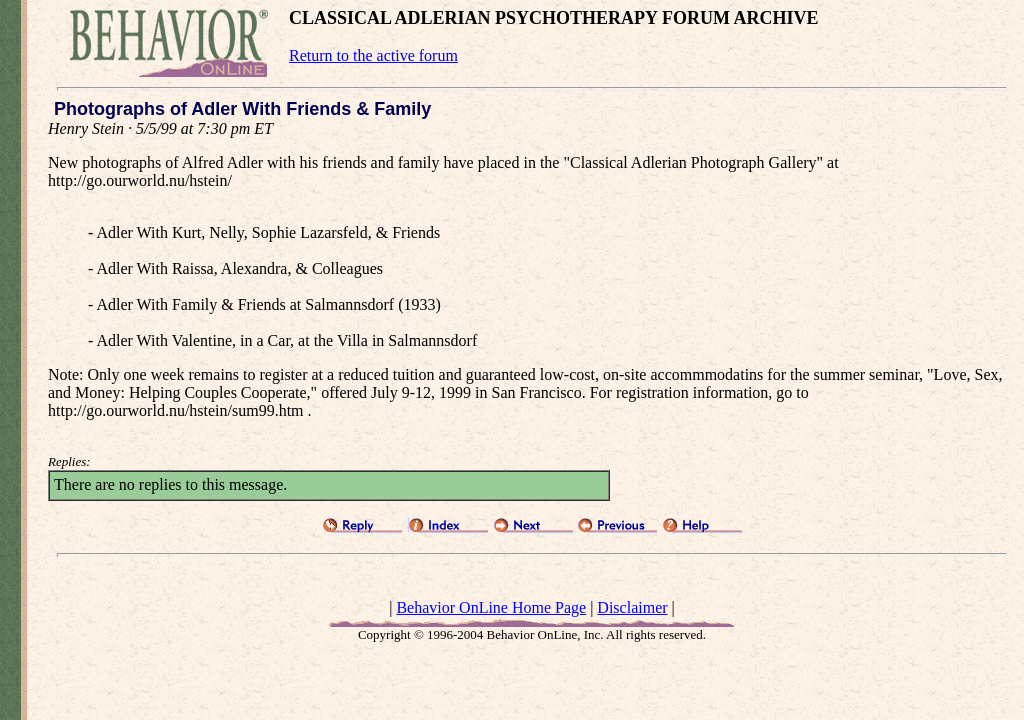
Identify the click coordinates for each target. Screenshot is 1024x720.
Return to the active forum (373, 55)
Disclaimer (632, 607)
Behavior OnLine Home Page (491, 607)
